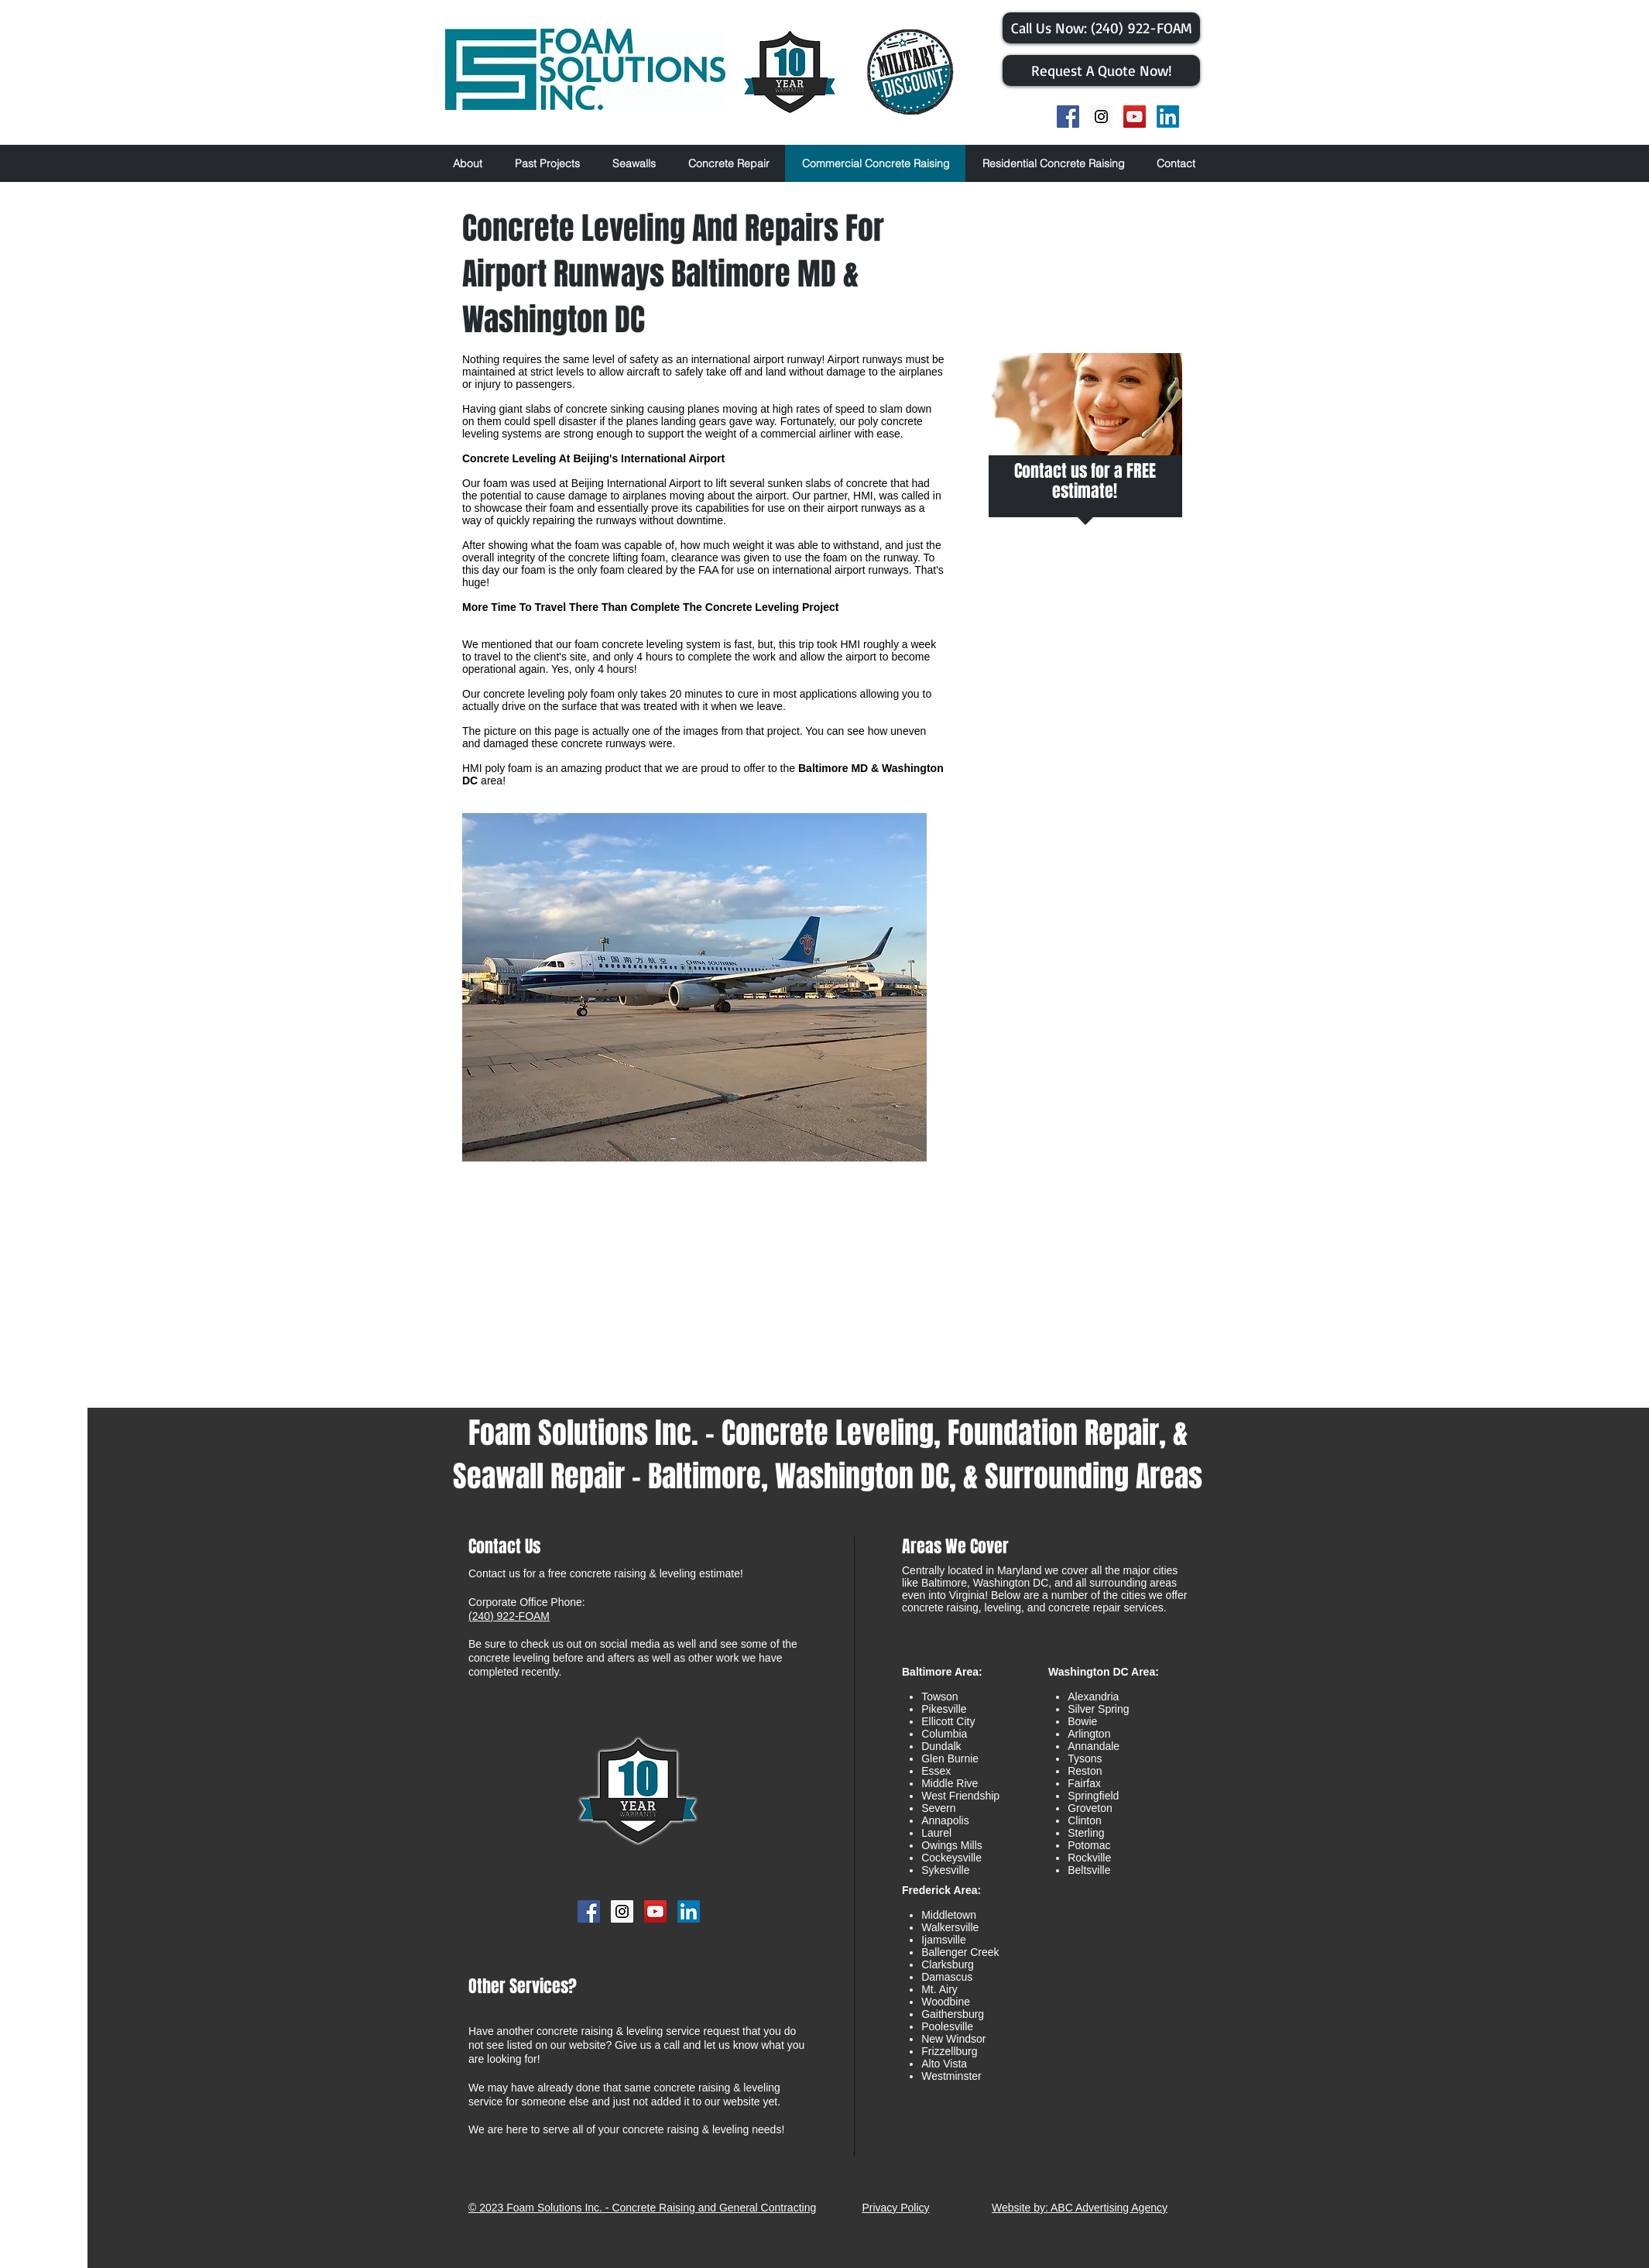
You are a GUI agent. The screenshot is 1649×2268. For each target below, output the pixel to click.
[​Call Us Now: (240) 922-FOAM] (1101, 27)
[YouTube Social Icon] (1134, 116)
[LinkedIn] (1168, 116)
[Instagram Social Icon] (1101, 116)
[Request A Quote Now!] (1101, 70)
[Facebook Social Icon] (1068, 116)
